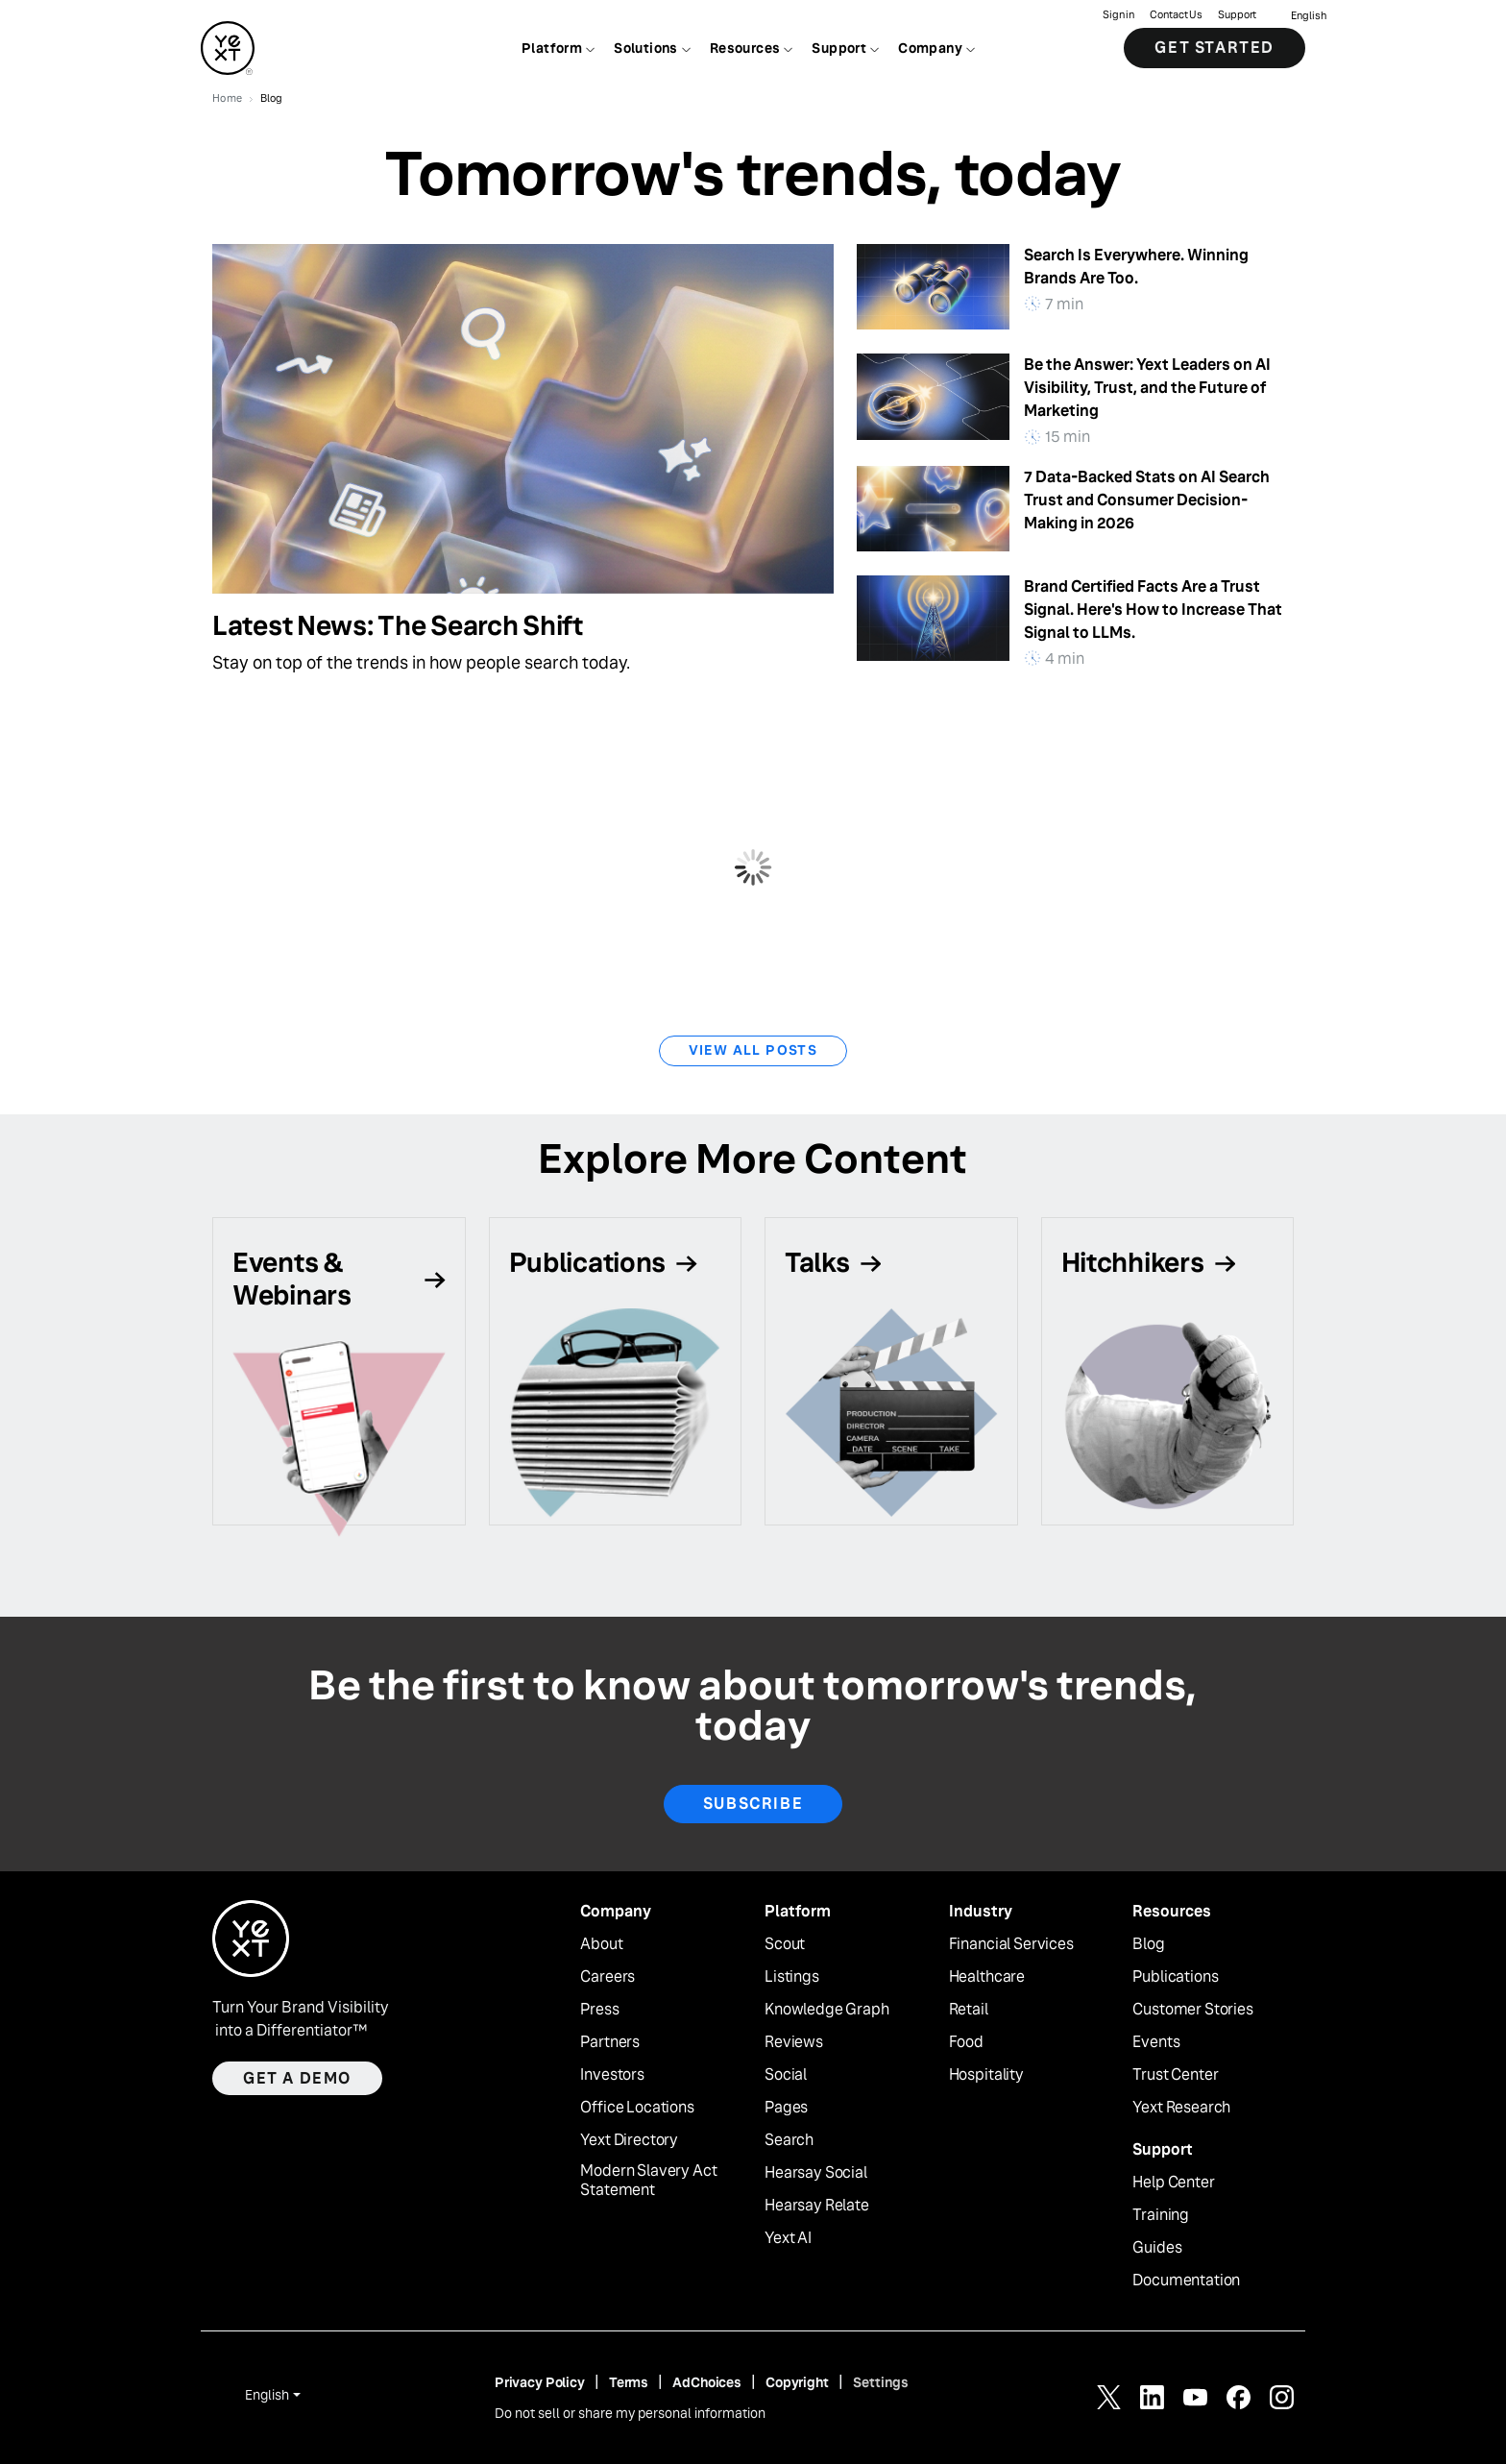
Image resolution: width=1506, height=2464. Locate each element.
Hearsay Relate (817, 2205)
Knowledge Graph (827, 2009)
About (601, 1944)
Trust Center (1175, 2075)
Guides (1156, 2247)
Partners (610, 2042)
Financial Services (1011, 1944)
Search (789, 2140)
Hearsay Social (816, 2173)
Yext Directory (629, 2140)
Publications (1175, 1977)
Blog (1148, 1944)
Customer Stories (1192, 2009)
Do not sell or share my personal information (630, 2413)
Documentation (1186, 2280)
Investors (612, 2075)
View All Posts (753, 1050)
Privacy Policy (540, 2382)
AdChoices (706, 2382)
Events (1155, 2042)
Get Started (1214, 47)
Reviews (794, 2042)
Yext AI (788, 2238)
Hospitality (986, 2075)
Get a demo (297, 2078)
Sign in (1118, 15)
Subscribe (753, 1803)
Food (966, 2042)
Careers (607, 1977)
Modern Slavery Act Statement (648, 2181)
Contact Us (1176, 15)
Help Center (1173, 2182)
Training (1160, 2215)
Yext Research (1181, 2107)
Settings (881, 2382)
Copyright (797, 2382)
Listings (792, 1977)
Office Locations (636, 2107)
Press (599, 2009)
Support (1237, 15)
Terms (628, 2382)
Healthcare (987, 1977)
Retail (968, 2009)
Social (786, 2075)
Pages (786, 2107)
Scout (785, 1944)
